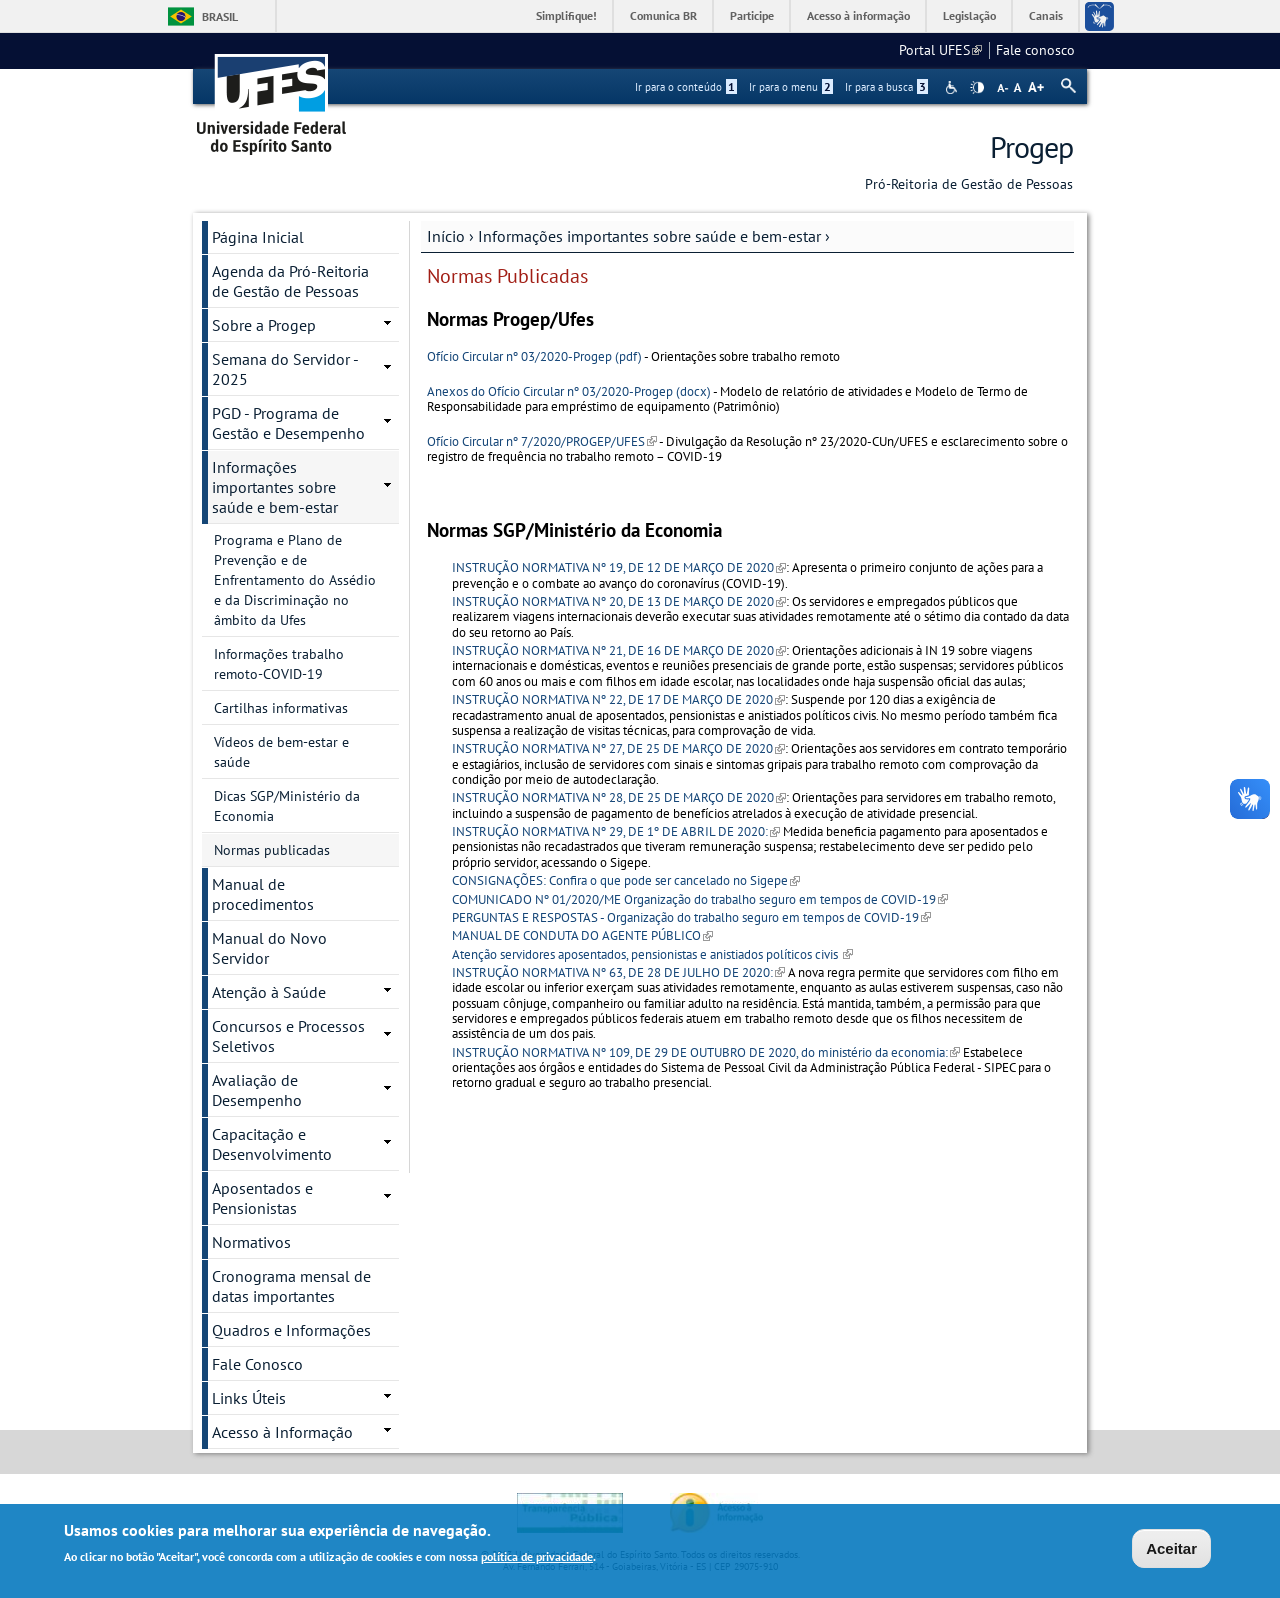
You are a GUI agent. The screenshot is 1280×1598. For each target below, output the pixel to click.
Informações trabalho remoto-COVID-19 (279, 664)
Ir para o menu (791, 87)
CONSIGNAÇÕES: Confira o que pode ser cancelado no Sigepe (626, 880)
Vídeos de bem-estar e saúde (281, 752)
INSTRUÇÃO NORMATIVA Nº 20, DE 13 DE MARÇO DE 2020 (619, 601)
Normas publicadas (272, 850)
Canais (1046, 15)
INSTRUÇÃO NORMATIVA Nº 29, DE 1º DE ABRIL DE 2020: (616, 831)
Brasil (220, 16)
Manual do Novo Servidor (269, 948)
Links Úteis (249, 1398)
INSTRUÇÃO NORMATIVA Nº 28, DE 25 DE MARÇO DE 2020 (619, 797)
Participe (752, 15)
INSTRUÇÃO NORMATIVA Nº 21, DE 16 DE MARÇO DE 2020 (619, 650)
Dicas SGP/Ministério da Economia (287, 806)
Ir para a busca (886, 87)
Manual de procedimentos (263, 894)
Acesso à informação (858, 15)
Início (446, 236)
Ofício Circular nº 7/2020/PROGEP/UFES (542, 441)
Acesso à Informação (282, 1432)
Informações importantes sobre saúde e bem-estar (649, 236)
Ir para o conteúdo (686, 87)
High (977, 88)
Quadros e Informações (291, 1330)
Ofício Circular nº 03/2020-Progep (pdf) (534, 356)
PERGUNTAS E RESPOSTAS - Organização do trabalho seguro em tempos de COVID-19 (691, 917)
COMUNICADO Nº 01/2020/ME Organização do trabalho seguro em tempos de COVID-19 (700, 899)
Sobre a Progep (264, 325)
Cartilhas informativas (281, 708)
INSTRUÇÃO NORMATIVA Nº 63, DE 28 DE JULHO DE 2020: (618, 972)
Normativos (251, 1242)
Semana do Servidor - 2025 (285, 369)
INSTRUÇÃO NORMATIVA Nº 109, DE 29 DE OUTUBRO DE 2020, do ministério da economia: (706, 1052)
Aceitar (1171, 1550)
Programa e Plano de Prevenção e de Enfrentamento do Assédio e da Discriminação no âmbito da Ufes (295, 580)
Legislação (969, 15)
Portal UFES (940, 50)
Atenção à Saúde (269, 992)
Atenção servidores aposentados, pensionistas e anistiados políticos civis (652, 954)
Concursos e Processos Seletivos (288, 1036)
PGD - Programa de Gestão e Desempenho (288, 423)
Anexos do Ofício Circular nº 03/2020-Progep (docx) (569, 391)
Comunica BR (663, 15)
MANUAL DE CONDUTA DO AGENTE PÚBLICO (582, 935)
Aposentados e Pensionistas (262, 1198)
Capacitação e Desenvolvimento (272, 1144)
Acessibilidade (953, 87)
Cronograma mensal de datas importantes (291, 1286)
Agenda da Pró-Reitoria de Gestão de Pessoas (290, 281)
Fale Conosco (257, 1364)
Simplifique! (566, 15)
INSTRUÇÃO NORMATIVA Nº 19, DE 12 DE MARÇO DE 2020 (619, 567)
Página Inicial (258, 237)
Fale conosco (1035, 50)
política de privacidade (537, 1558)
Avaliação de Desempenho (257, 1090)
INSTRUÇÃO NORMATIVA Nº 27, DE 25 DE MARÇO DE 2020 (618, 748)
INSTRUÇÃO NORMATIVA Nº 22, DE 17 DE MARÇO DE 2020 (618, 699)
